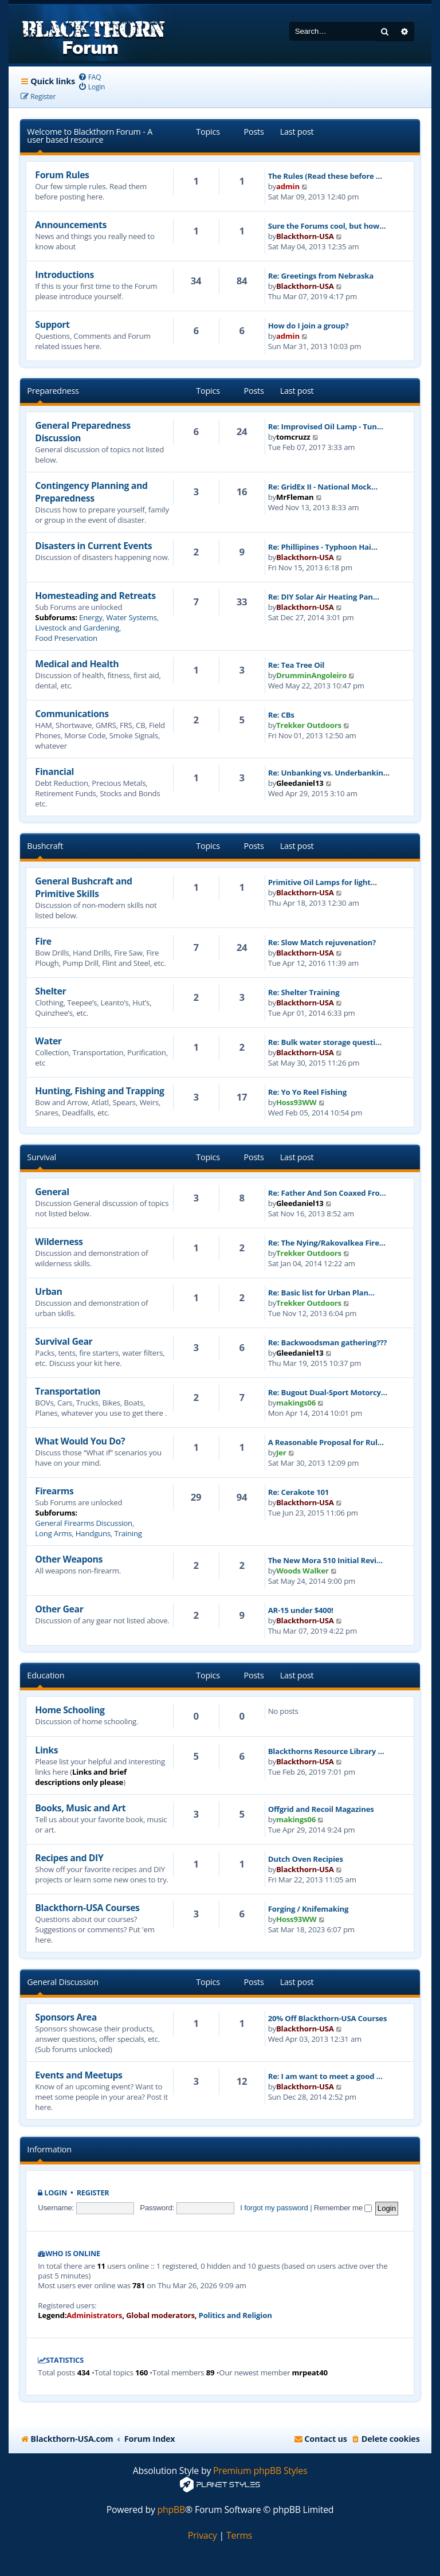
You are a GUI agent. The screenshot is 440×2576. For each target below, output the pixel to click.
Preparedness (52, 390)
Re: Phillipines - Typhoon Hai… (323, 547)
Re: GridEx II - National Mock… (323, 486)
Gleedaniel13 (300, 783)
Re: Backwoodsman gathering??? (327, 1342)
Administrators (94, 2315)
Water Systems (131, 617)
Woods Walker (302, 1570)
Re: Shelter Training (304, 992)
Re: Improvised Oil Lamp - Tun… (325, 426)
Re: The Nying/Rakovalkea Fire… (327, 1243)
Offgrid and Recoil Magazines (321, 1809)
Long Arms (53, 1533)
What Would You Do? (80, 1441)
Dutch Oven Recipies (305, 1859)
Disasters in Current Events (93, 545)
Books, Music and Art (80, 1808)
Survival (41, 1157)
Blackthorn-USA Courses (87, 1907)
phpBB (172, 2510)
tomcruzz (293, 437)
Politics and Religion (235, 2315)
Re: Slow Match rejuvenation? (322, 942)
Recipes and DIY (69, 1857)
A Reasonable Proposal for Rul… (326, 1442)
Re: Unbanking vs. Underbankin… (329, 773)
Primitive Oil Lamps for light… (322, 882)
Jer (281, 1452)
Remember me (343, 2207)
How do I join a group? (308, 325)
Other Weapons (69, 1559)
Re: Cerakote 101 (298, 1492)
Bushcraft (45, 845)
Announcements (71, 224)
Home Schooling (69, 1710)
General (52, 1191)
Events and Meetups (78, 2075)
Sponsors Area (66, 2017)
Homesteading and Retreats (95, 595)
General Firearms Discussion (83, 1523)
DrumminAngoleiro (311, 675)
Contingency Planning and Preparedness (91, 491)
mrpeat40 (310, 2372)
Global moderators (160, 2315)
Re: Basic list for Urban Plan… (321, 1292)
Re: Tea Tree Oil (296, 665)
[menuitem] (89, 77)
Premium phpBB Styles (260, 2471)
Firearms (54, 1491)
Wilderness (58, 1241)
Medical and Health (77, 663)
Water (48, 1041)
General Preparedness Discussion (82, 431)
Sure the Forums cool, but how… (327, 226)
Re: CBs (281, 715)
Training (128, 1533)
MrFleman (294, 497)
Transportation (67, 1391)
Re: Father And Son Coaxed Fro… (327, 1193)
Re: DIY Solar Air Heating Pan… (323, 597)
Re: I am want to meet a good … (325, 2076)
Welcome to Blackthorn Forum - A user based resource (89, 135)
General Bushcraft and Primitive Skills (83, 887)
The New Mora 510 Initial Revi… (325, 1560)
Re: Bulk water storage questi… (325, 1042)
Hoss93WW (296, 1102)
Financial (54, 771)
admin (288, 186)
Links (46, 1750)
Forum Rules (62, 175)
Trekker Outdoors (308, 725)
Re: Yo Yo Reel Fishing (307, 1092)
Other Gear (59, 1609)
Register (93, 2193)
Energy (91, 617)
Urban (48, 1291)
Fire (43, 941)
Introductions (64, 274)
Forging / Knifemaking (308, 1909)
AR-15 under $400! (300, 1610)
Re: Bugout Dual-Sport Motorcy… (327, 1392)
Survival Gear (63, 1341)
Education (45, 1675)
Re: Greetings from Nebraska (321, 276)
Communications (71, 713)
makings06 (296, 1402)
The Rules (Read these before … (325, 176)
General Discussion (63, 1981)
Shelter (50, 991)
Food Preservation (66, 638)
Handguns (93, 1533)
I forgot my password (274, 2207)
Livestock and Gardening (77, 628)
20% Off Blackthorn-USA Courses (327, 2018)
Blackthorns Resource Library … (326, 1751)
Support (52, 324)
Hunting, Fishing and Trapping (99, 1091)
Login (55, 2193)
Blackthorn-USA (305, 236)
